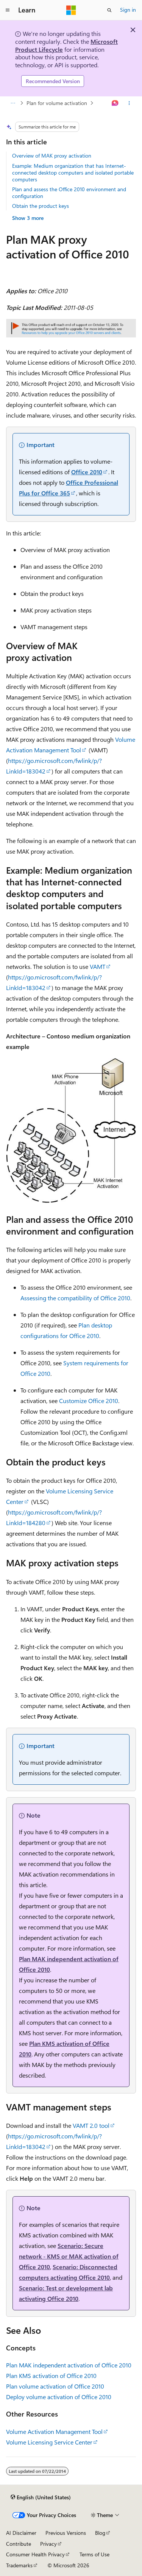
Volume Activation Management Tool (54, 2431)
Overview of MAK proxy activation (51, 155)
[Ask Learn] (115, 103)
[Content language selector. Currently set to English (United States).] (40, 2497)
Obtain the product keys (40, 205)
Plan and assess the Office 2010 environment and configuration (69, 193)
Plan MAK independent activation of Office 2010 (68, 2365)
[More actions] (129, 103)
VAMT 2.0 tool (91, 2125)
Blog (100, 2532)
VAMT (97, 966)
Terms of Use (94, 2554)
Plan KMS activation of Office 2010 (51, 2376)
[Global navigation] (7, 10)
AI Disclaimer (21, 2532)
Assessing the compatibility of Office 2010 (75, 1298)
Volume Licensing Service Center (49, 2442)
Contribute (18, 2543)
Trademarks (19, 2565)
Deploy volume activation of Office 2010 (58, 2397)
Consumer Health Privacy (35, 2554)
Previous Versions (65, 2532)
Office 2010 (86, 472)
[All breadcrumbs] (12, 103)
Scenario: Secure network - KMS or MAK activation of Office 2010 (69, 2256)
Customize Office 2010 (88, 1401)
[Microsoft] (71, 10)
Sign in (128, 9)
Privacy (48, 2543)
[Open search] (109, 10)
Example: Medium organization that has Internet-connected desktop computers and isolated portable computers (73, 172)
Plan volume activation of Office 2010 (55, 2386)
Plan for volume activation (57, 103)
